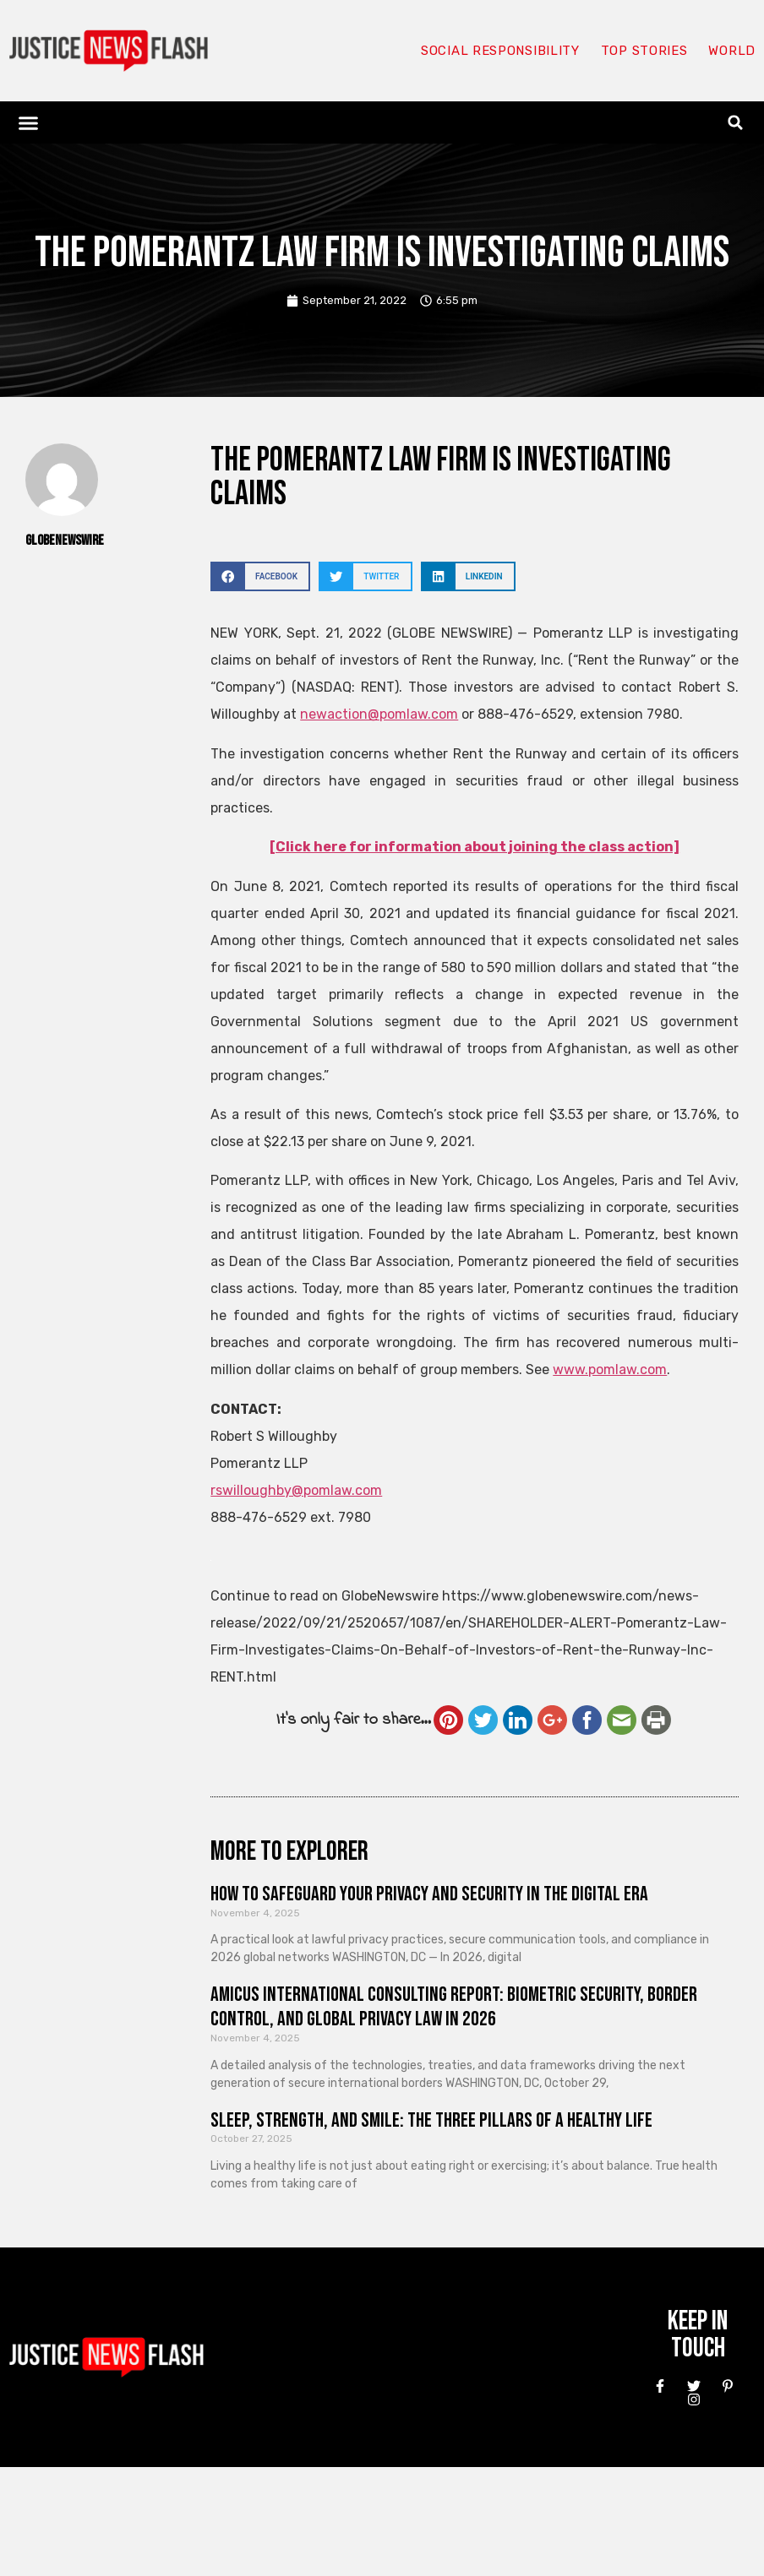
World (732, 50)
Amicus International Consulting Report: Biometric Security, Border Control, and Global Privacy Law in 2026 (453, 2006)
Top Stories (644, 50)
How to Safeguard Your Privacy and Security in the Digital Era (429, 1894)
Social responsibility (500, 50)
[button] (29, 122)
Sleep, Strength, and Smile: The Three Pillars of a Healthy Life (431, 2120)
